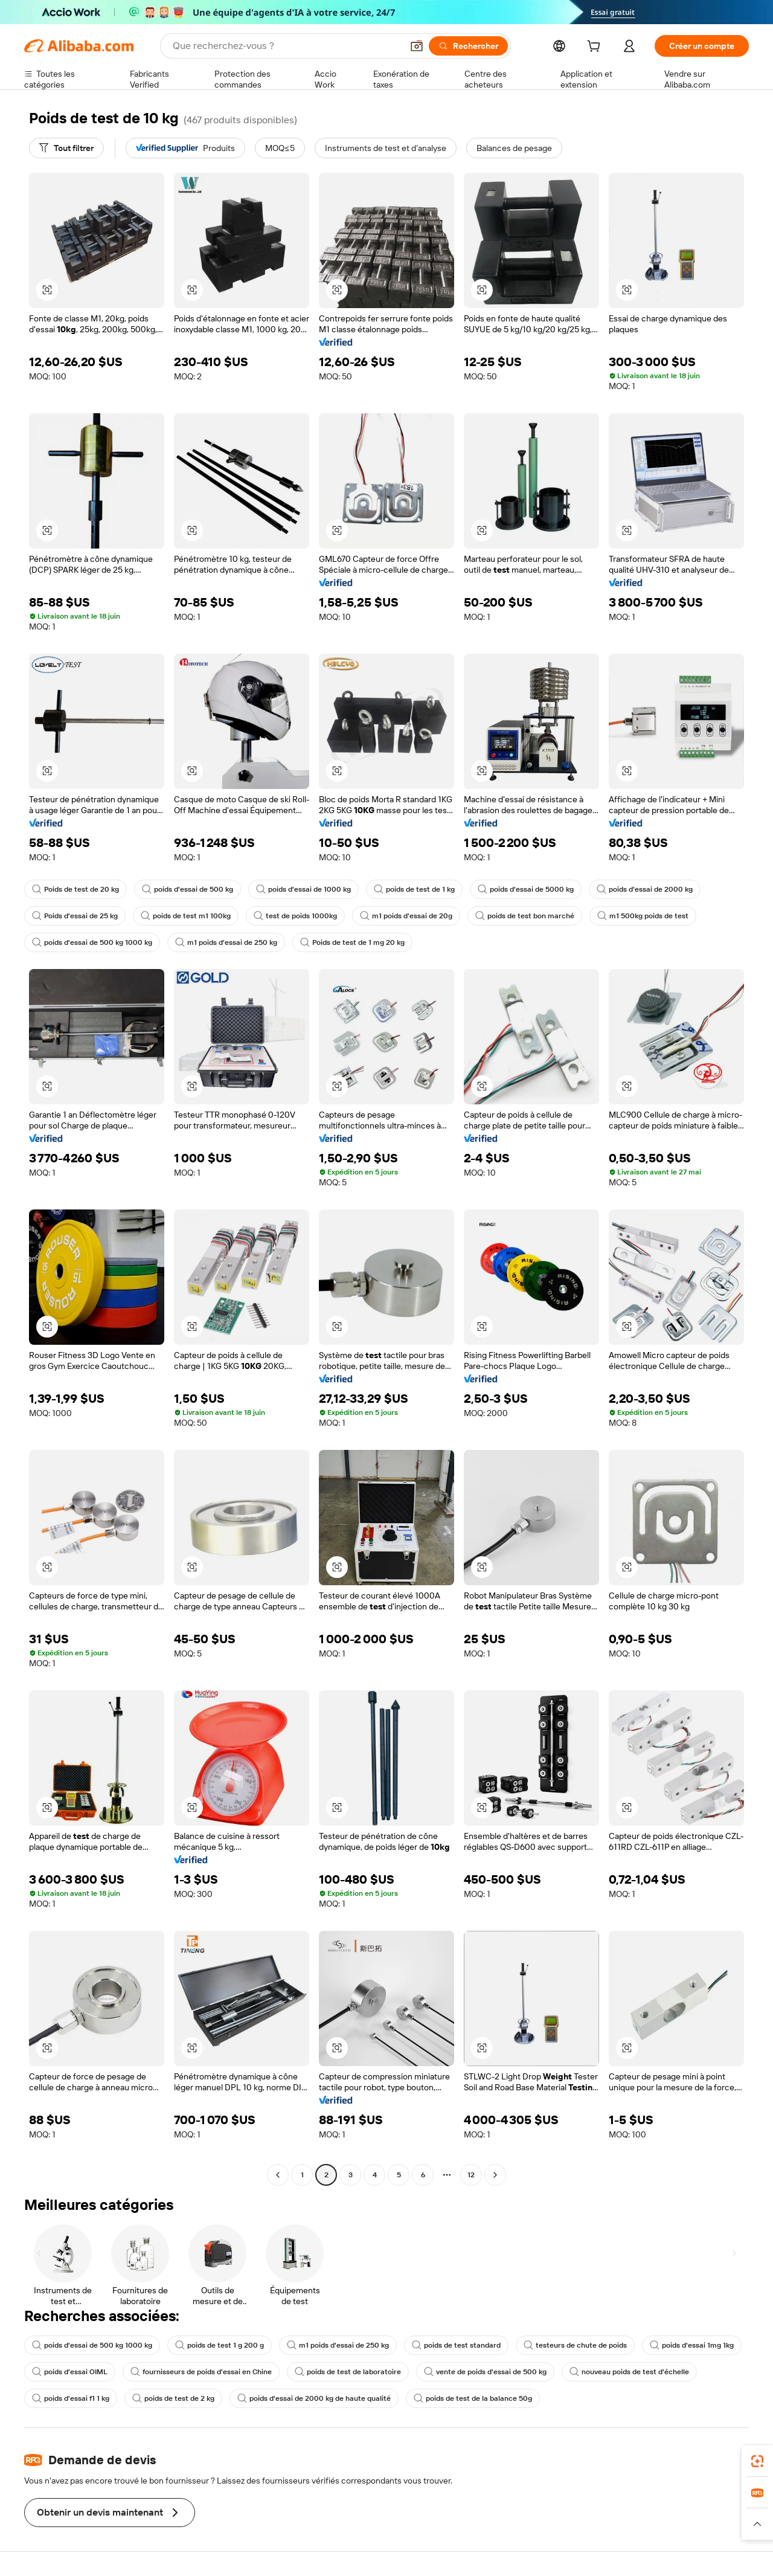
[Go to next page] (495, 2175)
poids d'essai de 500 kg (187, 889)
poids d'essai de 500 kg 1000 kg (92, 942)
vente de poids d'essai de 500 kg (485, 2372)
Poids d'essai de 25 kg (75, 916)
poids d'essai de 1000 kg (303, 889)
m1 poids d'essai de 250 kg (226, 942)
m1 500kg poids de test (642, 916)
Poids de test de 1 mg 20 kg (352, 942)
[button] (416, 46)
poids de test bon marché (524, 916)
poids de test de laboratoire (348, 2372)
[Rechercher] (468, 46)
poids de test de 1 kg (414, 889)
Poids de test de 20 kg (75, 889)
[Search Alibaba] (286, 46)
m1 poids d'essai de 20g (406, 916)
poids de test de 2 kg (173, 2398)
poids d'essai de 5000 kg (526, 889)
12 (471, 2175)
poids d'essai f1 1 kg (70, 2398)
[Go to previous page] (278, 2175)
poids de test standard (456, 2345)
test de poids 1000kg (295, 916)
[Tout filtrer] (66, 148)
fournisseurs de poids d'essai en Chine (201, 2372)
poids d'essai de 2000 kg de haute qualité (314, 2398)
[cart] (596, 48)
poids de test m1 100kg (186, 916)
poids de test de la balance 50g (473, 2398)
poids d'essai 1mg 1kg (692, 2345)
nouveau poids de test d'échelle (629, 2372)
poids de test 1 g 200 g (219, 2345)
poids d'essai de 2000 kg (645, 889)
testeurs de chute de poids (575, 2345)
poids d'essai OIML (69, 2372)
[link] (757, 2461)
